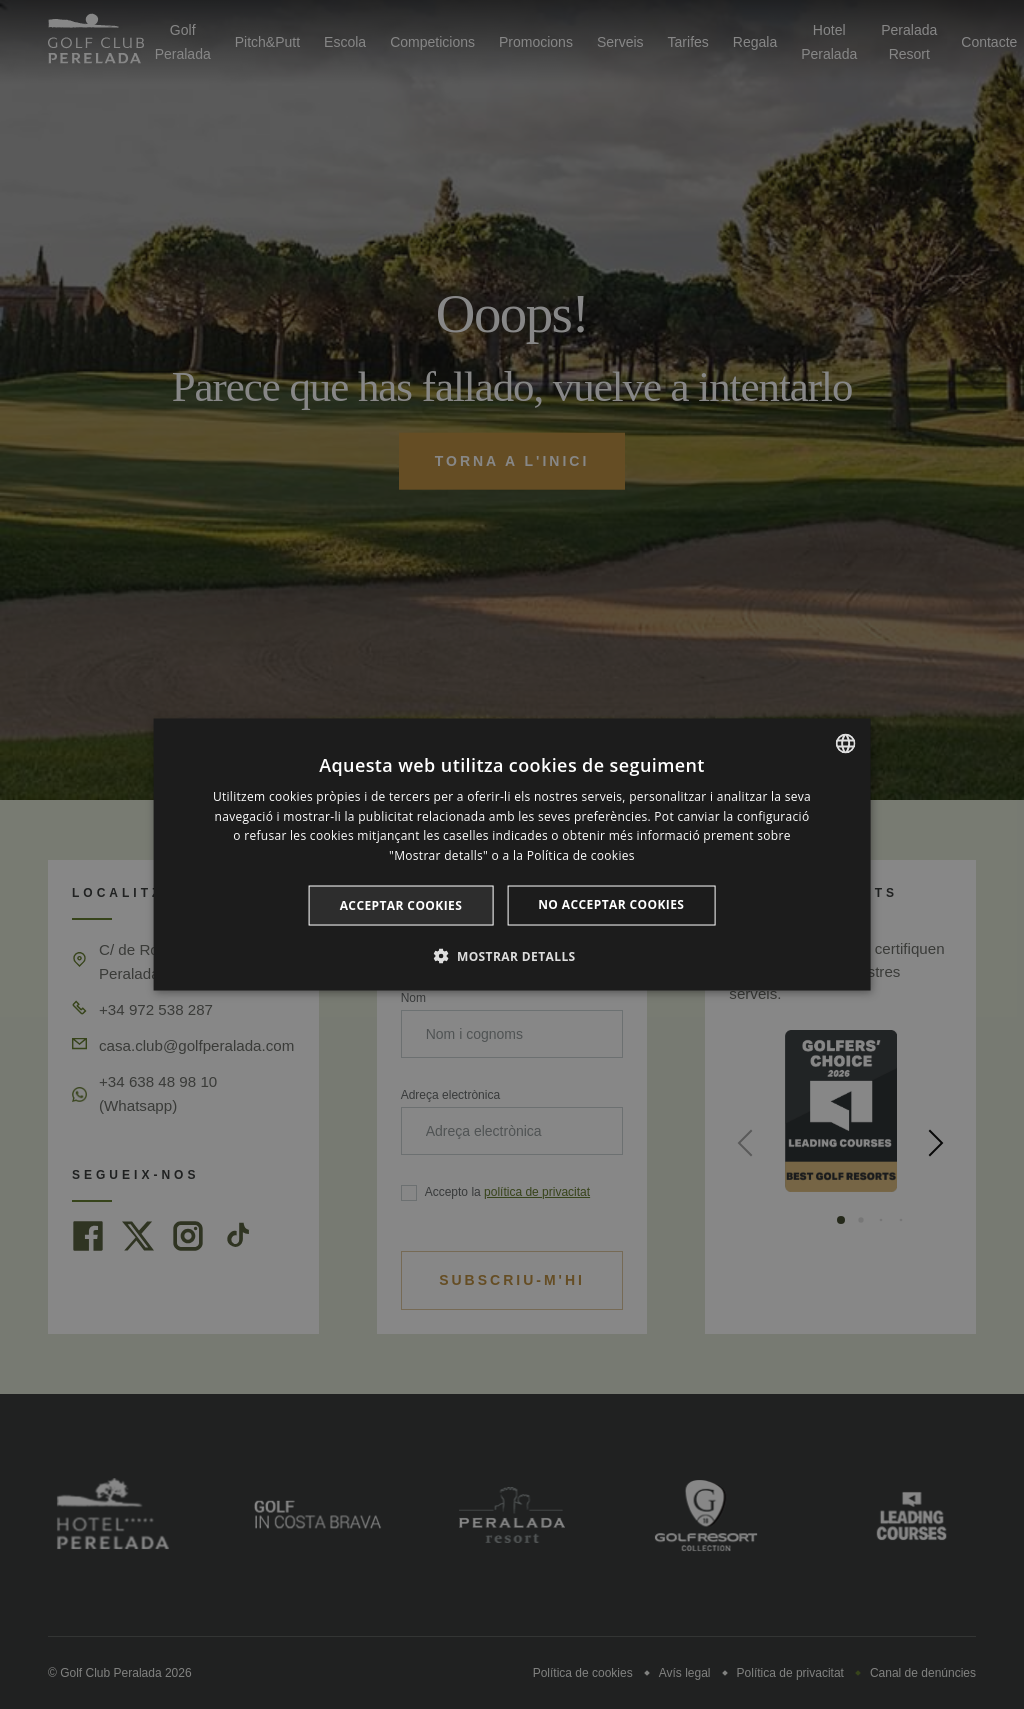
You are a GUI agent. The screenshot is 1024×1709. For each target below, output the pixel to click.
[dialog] (512, 854)
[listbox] (845, 743)
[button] (511, 956)
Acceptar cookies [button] (401, 905)
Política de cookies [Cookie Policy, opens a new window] (581, 855)
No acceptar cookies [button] (611, 904)
